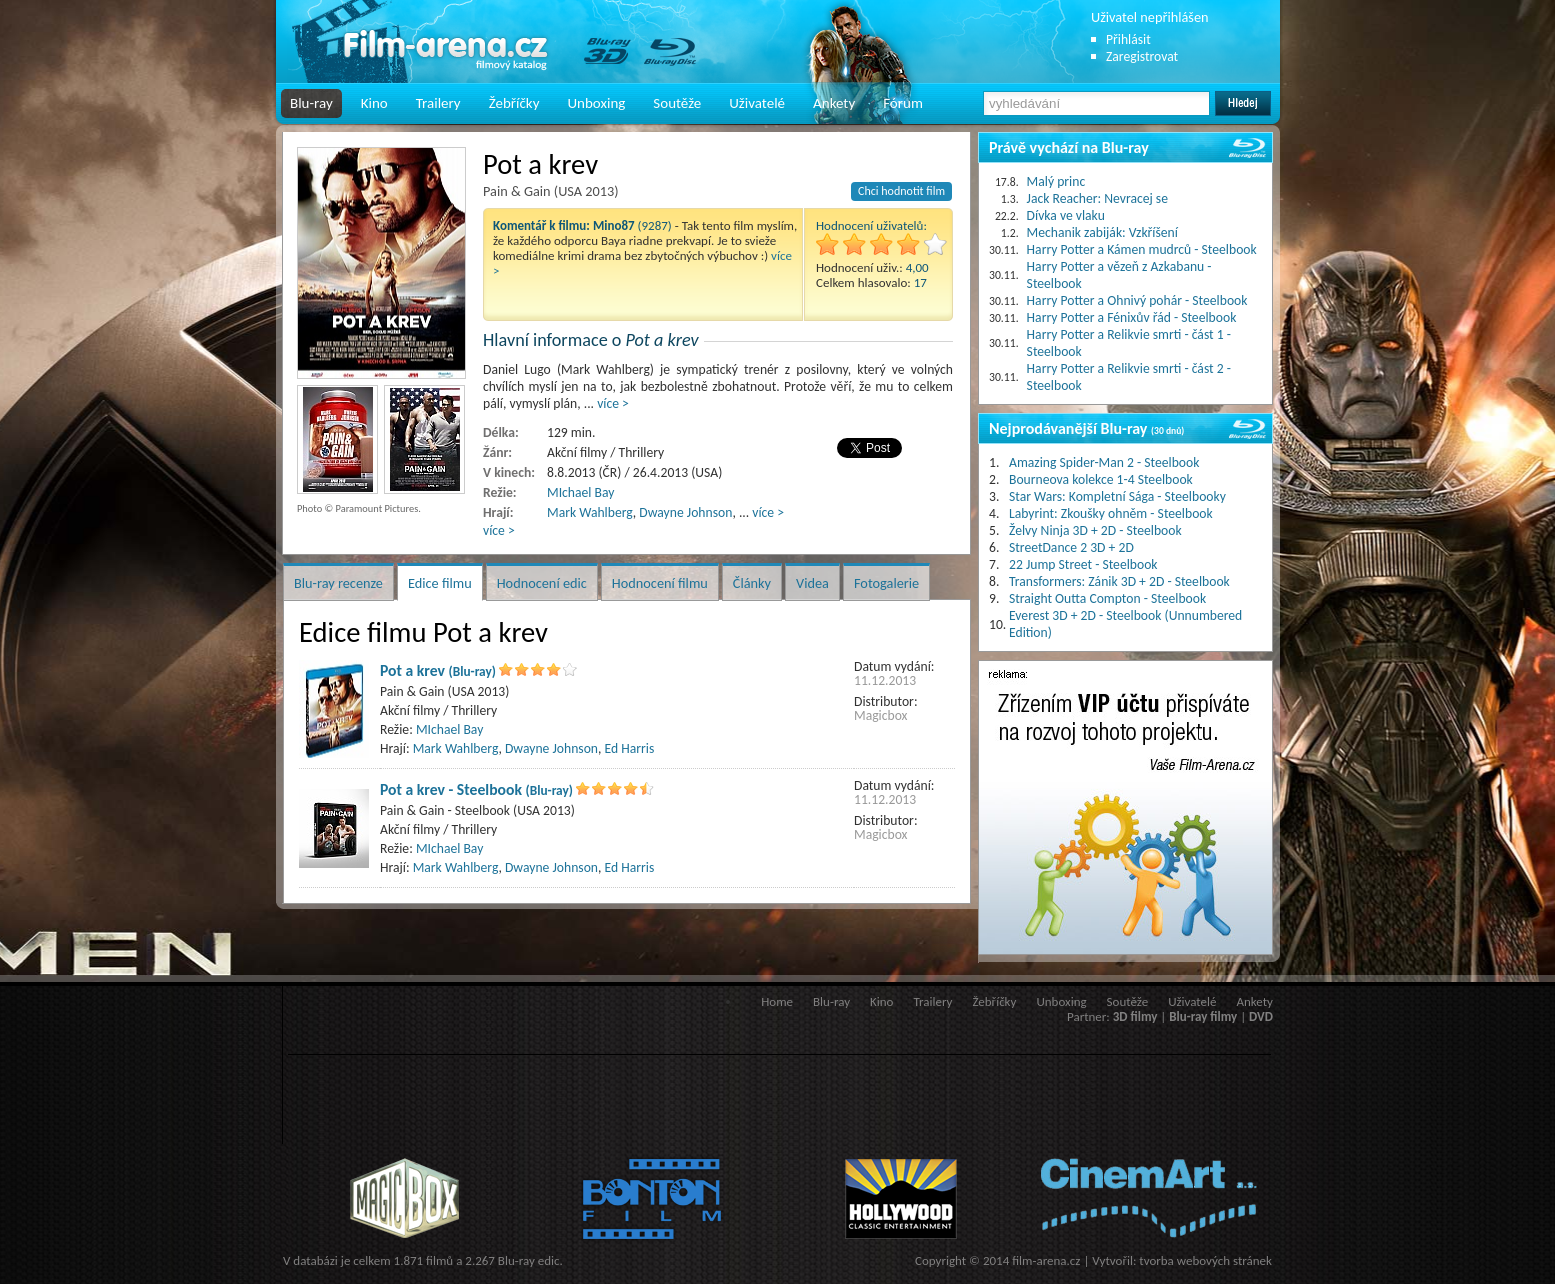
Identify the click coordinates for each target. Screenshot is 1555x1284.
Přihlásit (1128, 39)
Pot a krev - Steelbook (476, 789)
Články (752, 583)
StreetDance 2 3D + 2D (1071, 547)
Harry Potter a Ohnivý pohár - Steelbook (1137, 300)
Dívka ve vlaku (1066, 215)
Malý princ (1056, 181)
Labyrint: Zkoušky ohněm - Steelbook (1111, 513)
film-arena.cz (1046, 1260)
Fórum (903, 103)
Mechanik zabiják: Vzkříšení (1102, 232)
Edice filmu (440, 583)
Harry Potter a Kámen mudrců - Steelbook (1142, 249)
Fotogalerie (886, 583)
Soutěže (677, 103)
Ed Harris (630, 748)
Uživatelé (757, 103)
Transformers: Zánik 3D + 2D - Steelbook (1119, 581)
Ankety (834, 103)
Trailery (438, 103)
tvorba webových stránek (1205, 1260)
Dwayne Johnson (685, 512)
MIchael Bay (580, 492)
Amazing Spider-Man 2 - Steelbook (1104, 462)
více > (613, 403)
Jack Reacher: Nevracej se (1097, 198)
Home (777, 1001)
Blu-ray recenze (338, 583)
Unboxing (596, 103)
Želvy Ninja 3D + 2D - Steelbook (1095, 530)
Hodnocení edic (542, 583)
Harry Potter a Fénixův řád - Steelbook (1132, 317)
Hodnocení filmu (660, 583)
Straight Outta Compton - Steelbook (1107, 598)
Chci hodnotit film (901, 191)
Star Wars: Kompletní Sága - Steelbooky (1117, 496)
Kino (374, 103)
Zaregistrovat (1142, 56)
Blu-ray (311, 103)
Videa (812, 583)
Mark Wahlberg (590, 512)
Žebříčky (514, 103)
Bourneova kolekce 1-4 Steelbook (1101, 479)
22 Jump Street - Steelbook (1083, 564)
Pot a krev (438, 670)
